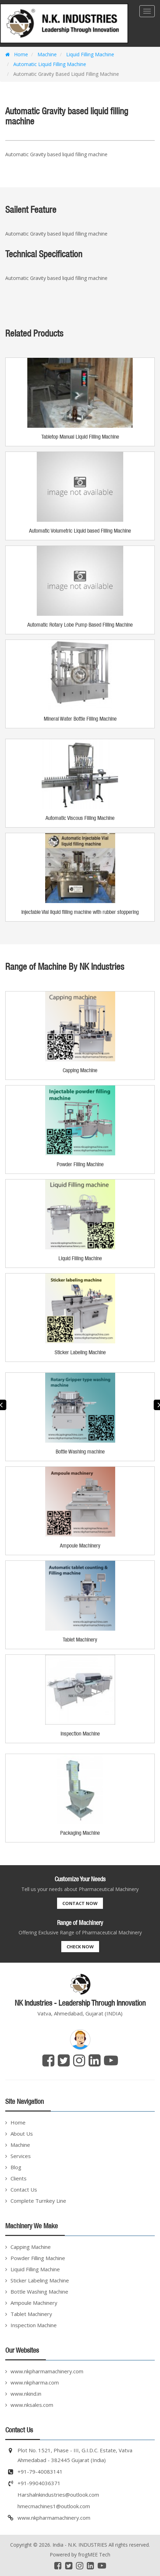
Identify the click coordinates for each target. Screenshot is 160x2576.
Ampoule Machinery (34, 2302)
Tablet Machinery (31, 2313)
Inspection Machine (34, 2325)
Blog (16, 2167)
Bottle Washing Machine (39, 2291)
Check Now (80, 1946)
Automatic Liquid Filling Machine (49, 64)
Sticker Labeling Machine (40, 2280)
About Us (22, 2133)
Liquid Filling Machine (89, 54)
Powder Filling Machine (38, 2257)
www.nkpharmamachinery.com (47, 2371)
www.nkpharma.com (35, 2382)
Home (16, 54)
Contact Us (24, 2189)
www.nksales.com (32, 2404)
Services (21, 2155)
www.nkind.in (26, 2393)
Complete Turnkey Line (38, 2200)
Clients (19, 2178)
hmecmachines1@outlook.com (54, 2506)
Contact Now (80, 1903)
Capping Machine (31, 2246)
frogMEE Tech (94, 2554)
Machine (47, 54)
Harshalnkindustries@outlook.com (58, 2494)
